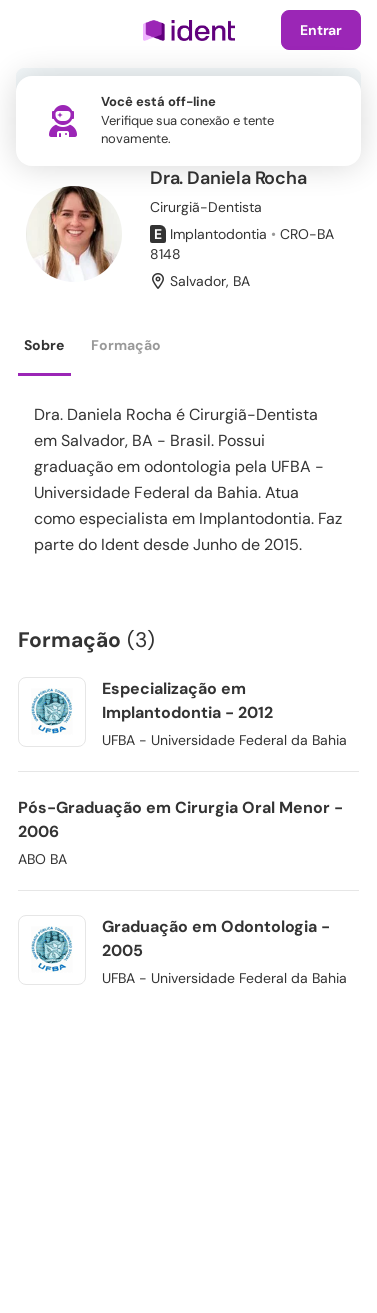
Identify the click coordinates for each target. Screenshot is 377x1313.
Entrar (321, 30)
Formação (126, 345)
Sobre (44, 345)
